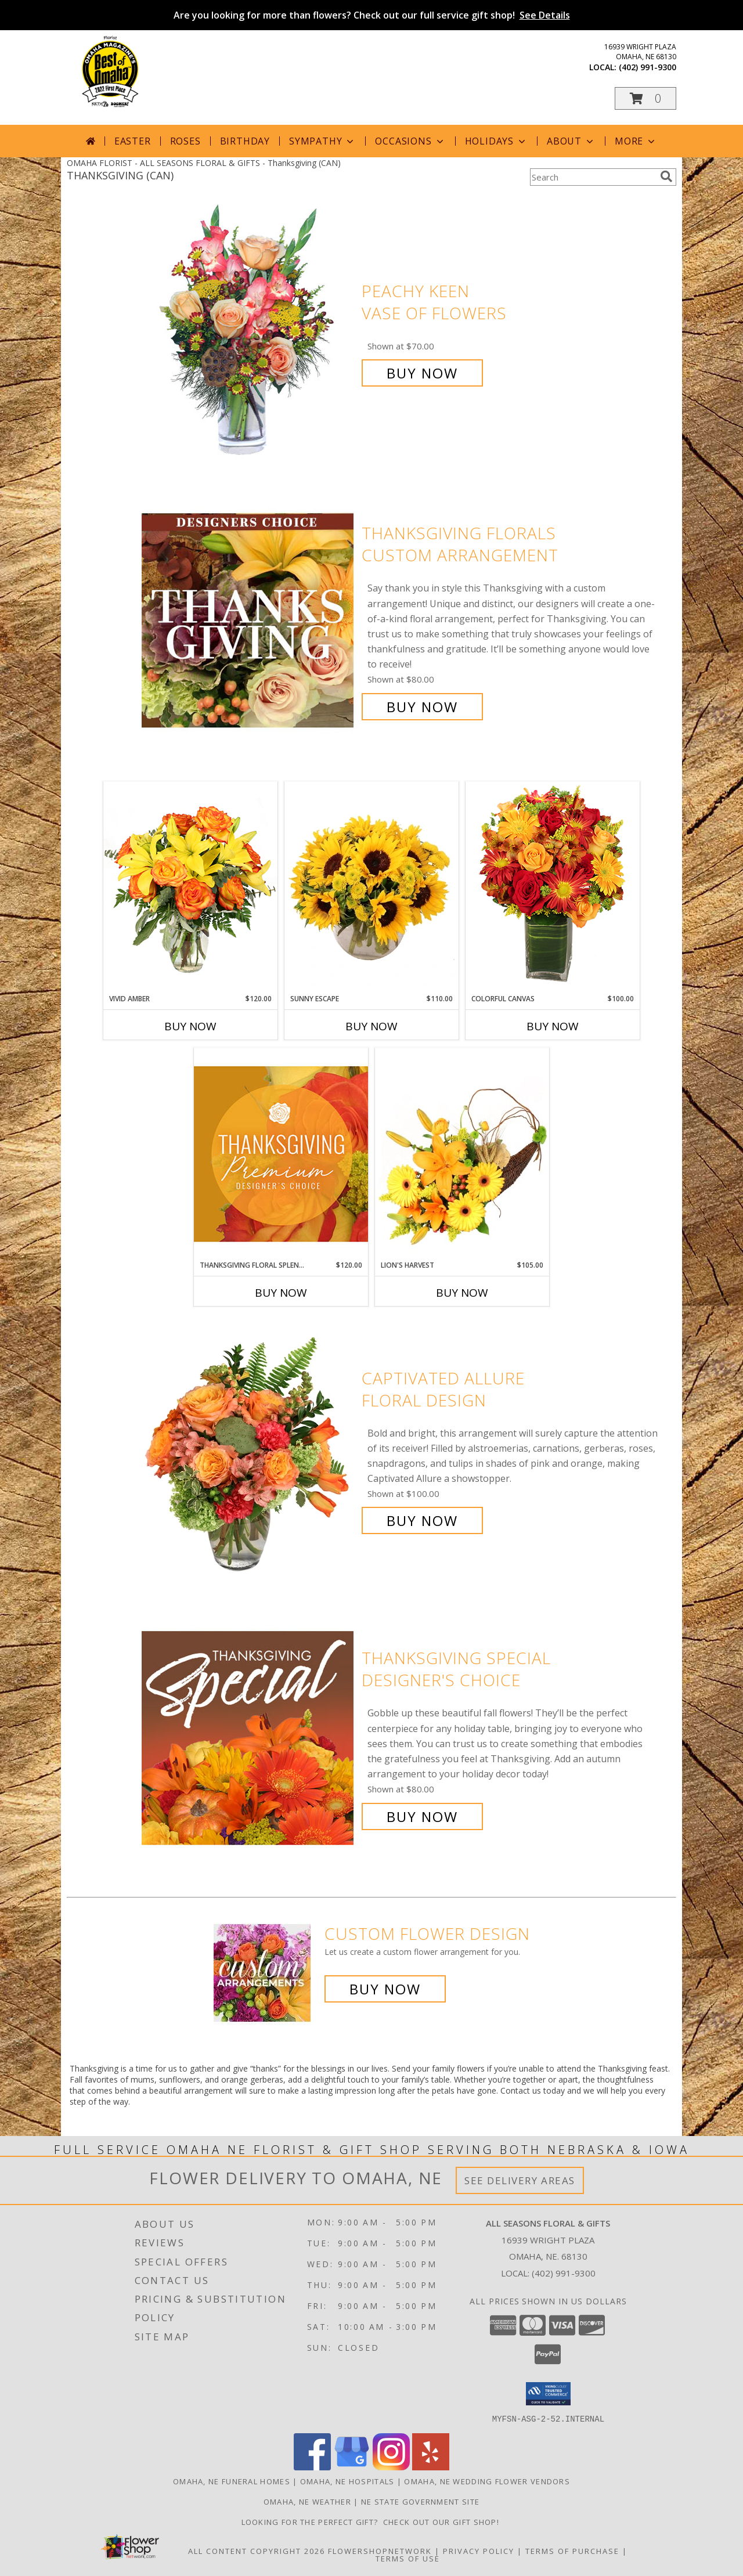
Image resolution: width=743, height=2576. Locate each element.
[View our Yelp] (430, 2466)
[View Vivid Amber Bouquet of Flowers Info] (190, 887)
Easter (132, 141)
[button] (645, 98)
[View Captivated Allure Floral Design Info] (249, 1449)
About (571, 141)
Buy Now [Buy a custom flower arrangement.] (385, 1988)
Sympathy (322, 141)
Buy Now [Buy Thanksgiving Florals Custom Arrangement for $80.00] (422, 706)
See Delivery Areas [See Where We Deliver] (519, 2180)
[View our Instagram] (391, 2466)
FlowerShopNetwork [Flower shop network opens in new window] (380, 2550)
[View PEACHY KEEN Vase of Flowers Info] (249, 332)
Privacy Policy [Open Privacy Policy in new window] (478, 2550)
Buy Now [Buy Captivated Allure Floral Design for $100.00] (422, 1520)
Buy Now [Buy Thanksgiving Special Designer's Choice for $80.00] (422, 1816)
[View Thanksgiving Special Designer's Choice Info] (249, 1737)
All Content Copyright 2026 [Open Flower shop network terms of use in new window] (256, 2550)
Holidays (496, 141)
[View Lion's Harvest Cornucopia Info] (462, 1153)
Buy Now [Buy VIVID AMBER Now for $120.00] (190, 1026)
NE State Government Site (420, 2501)
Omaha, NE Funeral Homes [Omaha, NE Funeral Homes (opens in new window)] (231, 2481)
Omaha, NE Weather (307, 2501)
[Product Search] (593, 177)
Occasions (410, 141)
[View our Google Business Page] (351, 2466)
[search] (666, 176)
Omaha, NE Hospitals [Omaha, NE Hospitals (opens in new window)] (347, 2481)
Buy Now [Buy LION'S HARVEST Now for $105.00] (462, 1292)
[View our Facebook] (312, 2466)
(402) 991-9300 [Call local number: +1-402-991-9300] (647, 67)
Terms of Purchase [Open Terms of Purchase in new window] (572, 2550)
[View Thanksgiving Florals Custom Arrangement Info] (249, 620)
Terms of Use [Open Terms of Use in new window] (408, 2558)
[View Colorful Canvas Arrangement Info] (553, 887)
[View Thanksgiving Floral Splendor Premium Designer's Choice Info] (281, 1153)
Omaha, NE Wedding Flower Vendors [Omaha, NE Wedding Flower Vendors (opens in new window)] (487, 2481)
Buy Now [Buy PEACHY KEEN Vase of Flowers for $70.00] (422, 373)
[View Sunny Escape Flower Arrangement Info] (371, 887)
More (636, 141)
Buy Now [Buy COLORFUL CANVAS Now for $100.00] (552, 1026)
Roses (185, 141)
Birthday (245, 141)
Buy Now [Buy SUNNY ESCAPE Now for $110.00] (371, 1026)
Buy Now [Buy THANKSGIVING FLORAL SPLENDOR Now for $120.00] (281, 1292)
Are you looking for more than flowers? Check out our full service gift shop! (372, 15)
